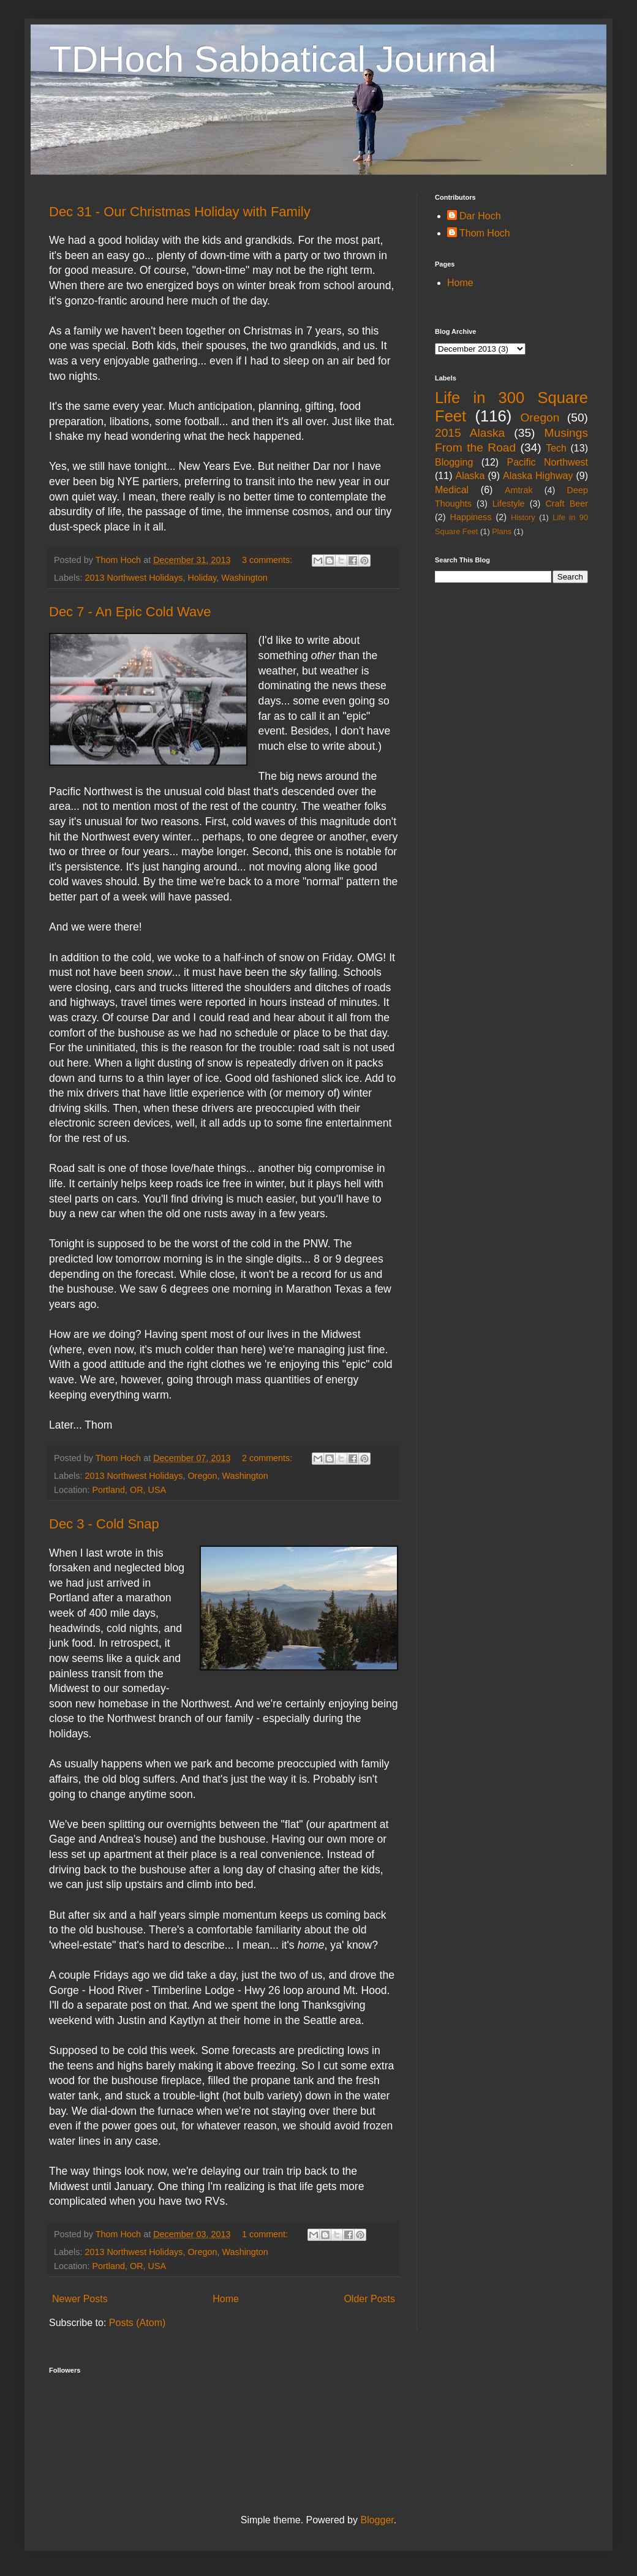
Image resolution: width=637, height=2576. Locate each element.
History (523, 517)
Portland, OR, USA (129, 1490)
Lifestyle (508, 503)
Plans (501, 531)
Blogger (376, 2520)
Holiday (201, 578)
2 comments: (268, 1458)
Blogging (454, 462)
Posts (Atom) (137, 2322)
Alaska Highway (538, 475)
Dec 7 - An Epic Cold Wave (130, 611)
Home (226, 2299)
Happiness (471, 517)
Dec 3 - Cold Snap (104, 1524)
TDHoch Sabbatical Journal (272, 59)
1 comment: (266, 2234)
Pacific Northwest (547, 462)
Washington (244, 578)
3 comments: (268, 560)
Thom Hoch (484, 233)
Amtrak (519, 490)
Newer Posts (80, 2299)
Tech (556, 448)
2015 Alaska (470, 432)
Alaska (469, 475)
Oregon (202, 1476)
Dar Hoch (480, 216)
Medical (452, 490)
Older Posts (369, 2299)
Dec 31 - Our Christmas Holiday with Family (180, 211)
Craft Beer (566, 503)
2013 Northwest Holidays (134, 578)
